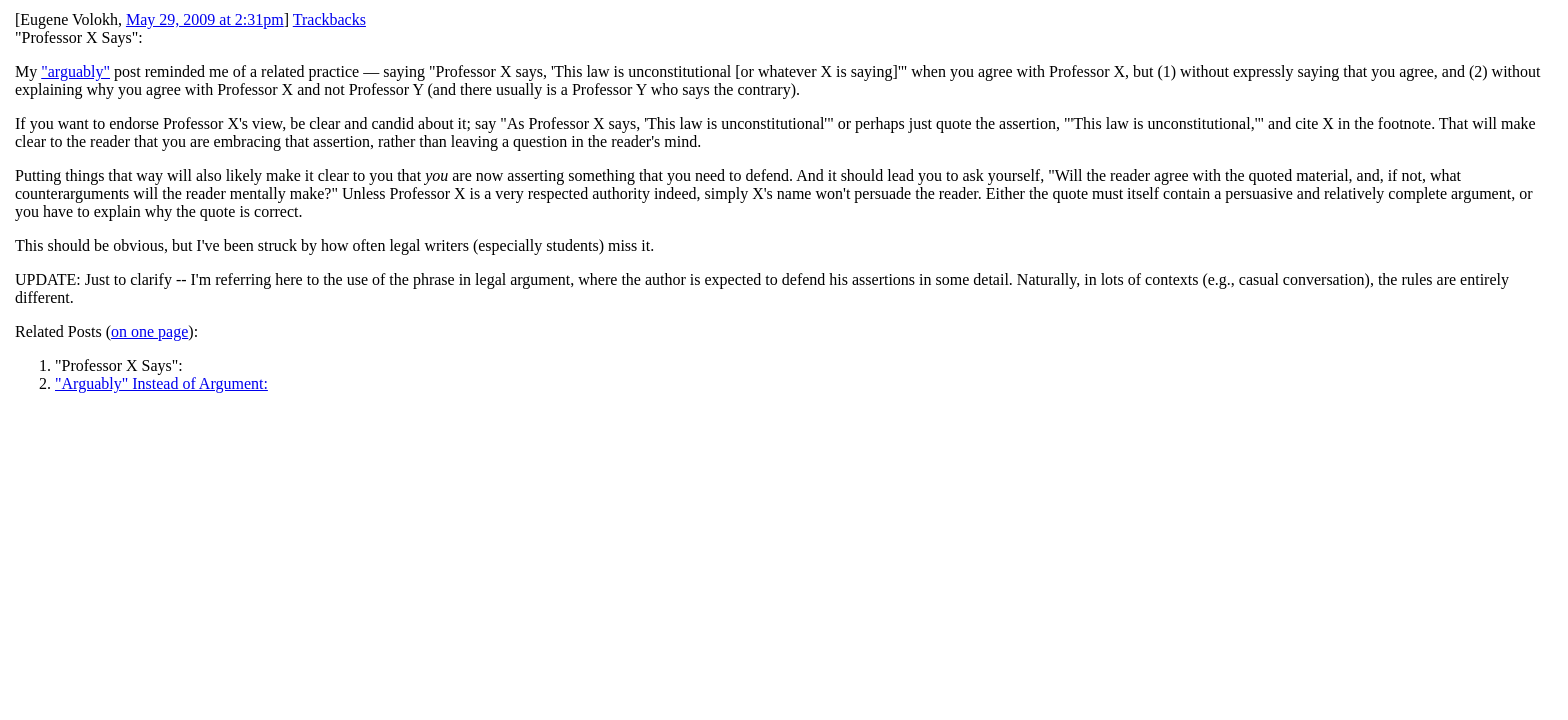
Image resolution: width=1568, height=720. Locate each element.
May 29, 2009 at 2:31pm (205, 19)
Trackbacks (329, 19)
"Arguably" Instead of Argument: (161, 383)
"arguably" (75, 71)
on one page (149, 331)
